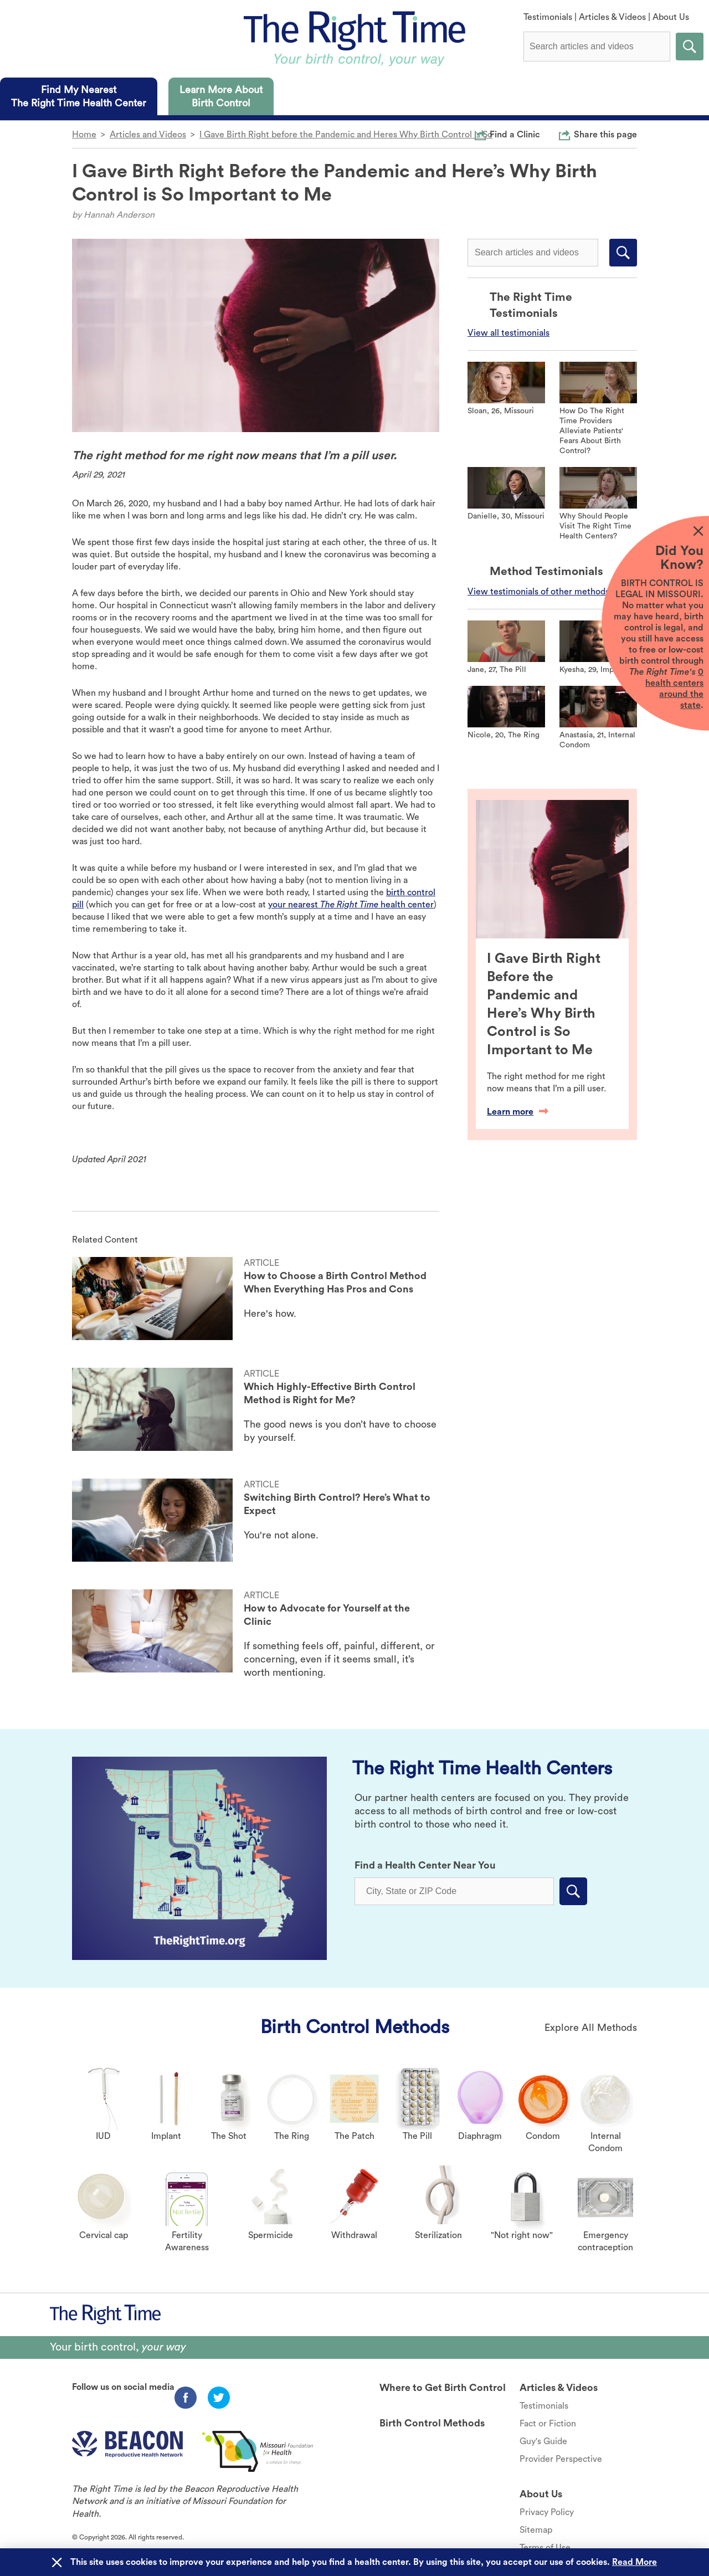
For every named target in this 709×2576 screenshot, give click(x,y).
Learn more (517, 1111)
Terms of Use (545, 2547)
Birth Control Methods (354, 2027)
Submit (689, 46)
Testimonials (547, 17)
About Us (671, 17)
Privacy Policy (547, 2512)
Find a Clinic (515, 134)
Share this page (605, 134)
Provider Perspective (561, 2459)
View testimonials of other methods (538, 591)
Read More (634, 2562)
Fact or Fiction (548, 2423)
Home (84, 134)
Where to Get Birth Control (442, 2388)
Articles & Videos (612, 17)
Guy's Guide (543, 2441)
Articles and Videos (148, 134)
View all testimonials (508, 333)
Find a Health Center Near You (425, 1865)
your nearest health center (351, 904)
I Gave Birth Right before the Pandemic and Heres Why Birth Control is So (345, 134)
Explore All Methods (590, 2028)
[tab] (78, 96)
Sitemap (536, 2530)
